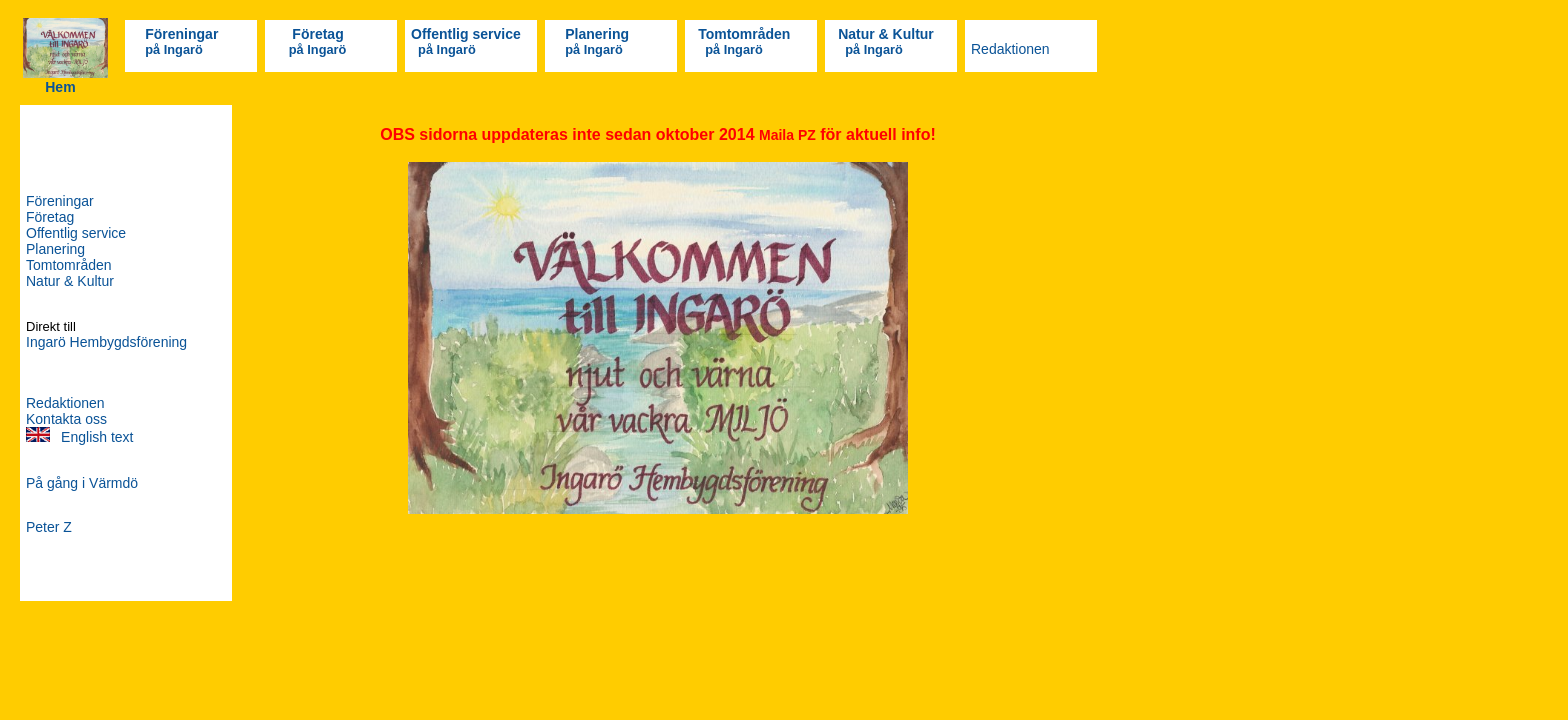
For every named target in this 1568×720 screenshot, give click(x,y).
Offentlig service (466, 34)
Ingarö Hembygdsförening (106, 342)
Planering (597, 34)
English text (95, 437)
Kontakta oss (66, 419)
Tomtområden (744, 34)
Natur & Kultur (886, 34)
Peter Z (49, 527)
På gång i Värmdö (82, 483)
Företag (317, 34)
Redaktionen (1010, 49)
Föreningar (181, 34)
